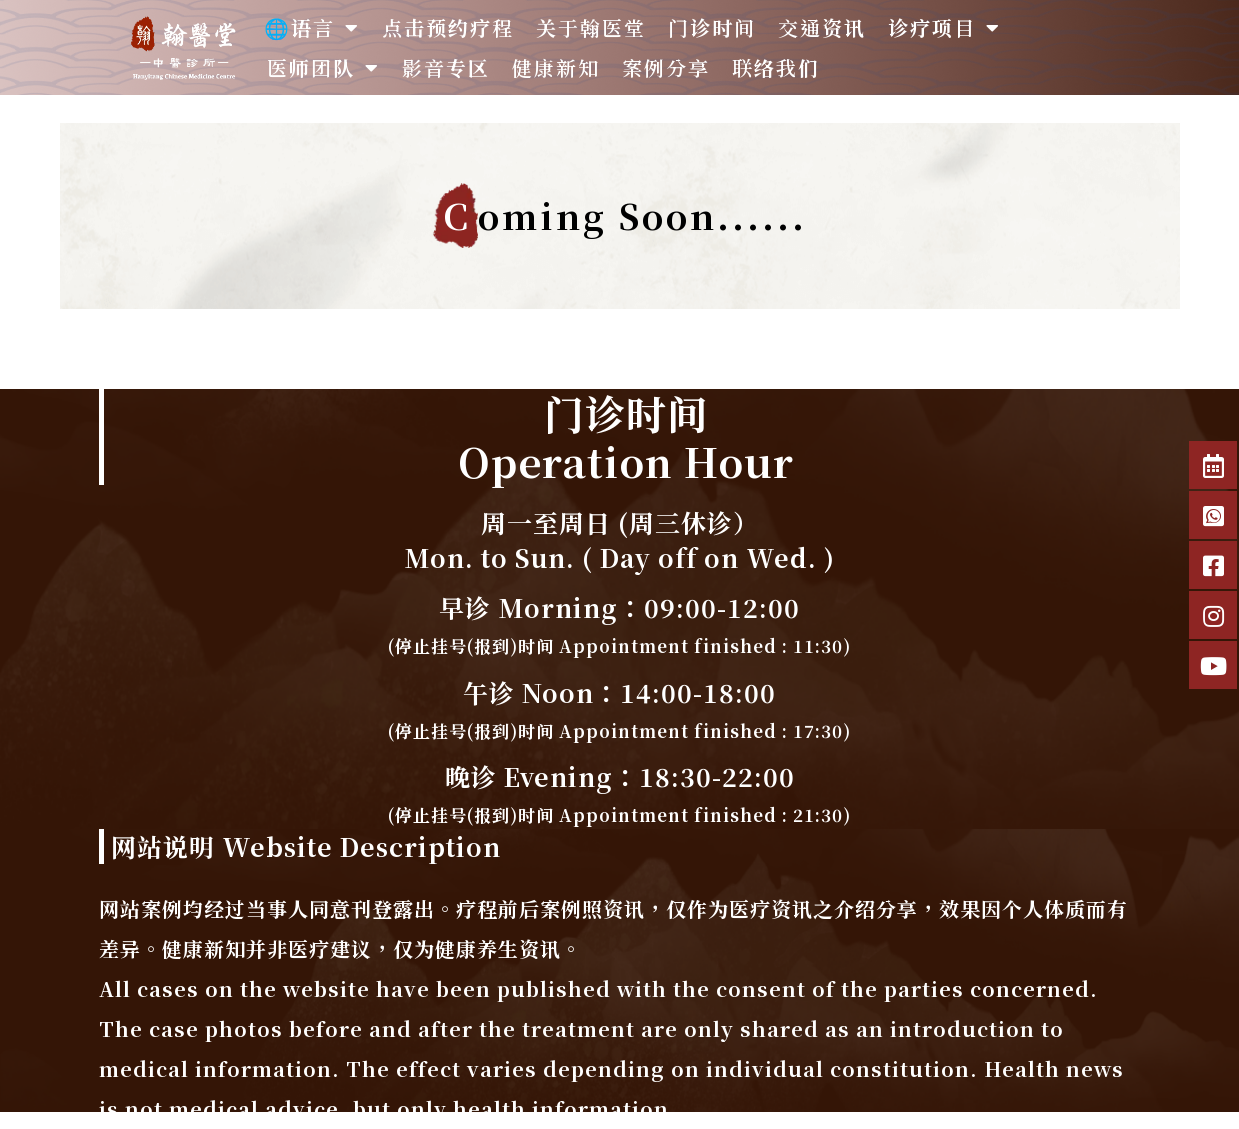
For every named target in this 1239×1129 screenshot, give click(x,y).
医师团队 (323, 68)
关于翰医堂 (591, 27)
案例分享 (666, 67)
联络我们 (776, 67)
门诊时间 (712, 27)
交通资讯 (822, 27)
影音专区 (446, 67)
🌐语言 (312, 28)
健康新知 (556, 67)
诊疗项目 (944, 28)
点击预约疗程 (448, 27)
